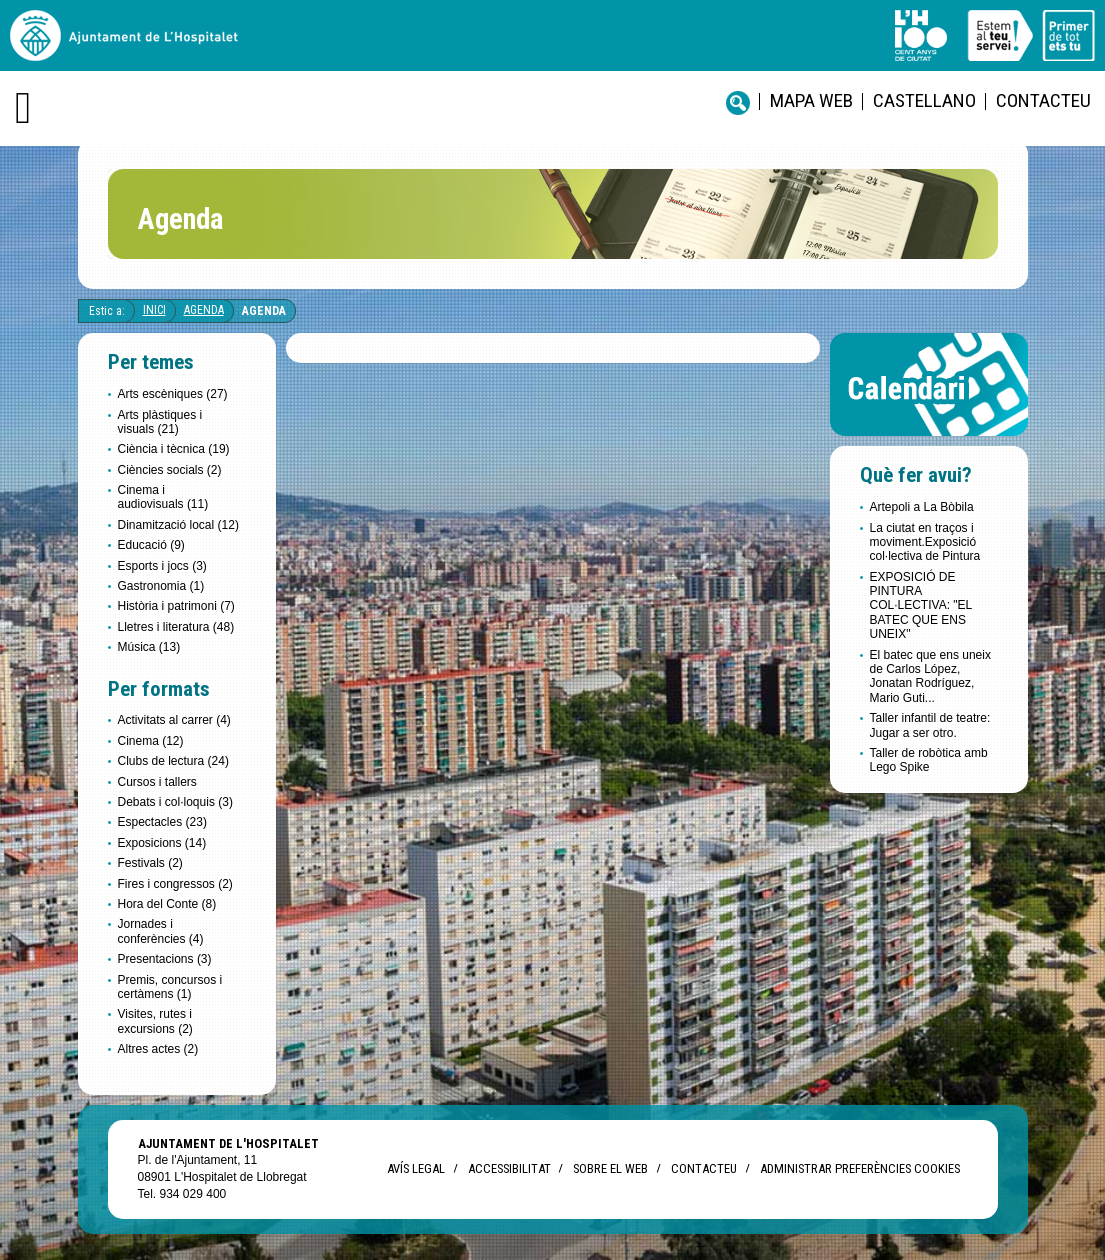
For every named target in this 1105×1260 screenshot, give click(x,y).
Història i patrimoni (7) (176, 606)
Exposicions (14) (162, 843)
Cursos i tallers (157, 782)
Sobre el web (610, 1168)
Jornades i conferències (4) (161, 931)
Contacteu (1043, 100)
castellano (924, 100)
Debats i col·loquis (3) (175, 802)
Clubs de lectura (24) (173, 761)
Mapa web (811, 100)
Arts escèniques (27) (173, 394)
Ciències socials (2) (170, 470)
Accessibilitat (509, 1168)
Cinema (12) (151, 741)
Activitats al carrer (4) (174, 720)
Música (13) (149, 647)
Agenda (204, 310)
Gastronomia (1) (161, 586)
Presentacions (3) (165, 959)
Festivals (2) (150, 863)
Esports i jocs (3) (162, 566)
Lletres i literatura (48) (176, 627)
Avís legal (416, 1168)
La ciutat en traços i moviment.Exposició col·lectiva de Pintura (925, 542)
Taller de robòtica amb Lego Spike (929, 760)
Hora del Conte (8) (167, 904)
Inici (154, 310)
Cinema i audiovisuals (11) (163, 497)
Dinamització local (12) (178, 525)
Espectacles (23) (162, 822)
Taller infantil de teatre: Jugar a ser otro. (930, 725)
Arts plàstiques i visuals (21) (160, 422)
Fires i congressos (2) (175, 884)
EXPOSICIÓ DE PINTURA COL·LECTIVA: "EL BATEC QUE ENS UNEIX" (921, 606)
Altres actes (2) (158, 1049)
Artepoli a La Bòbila (922, 507)
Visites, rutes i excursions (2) (155, 1021)
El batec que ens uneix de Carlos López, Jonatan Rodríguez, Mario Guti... (930, 676)
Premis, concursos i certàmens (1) (170, 987)
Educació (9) (151, 545)
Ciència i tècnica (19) (174, 449)
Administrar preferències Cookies (860, 1168)
